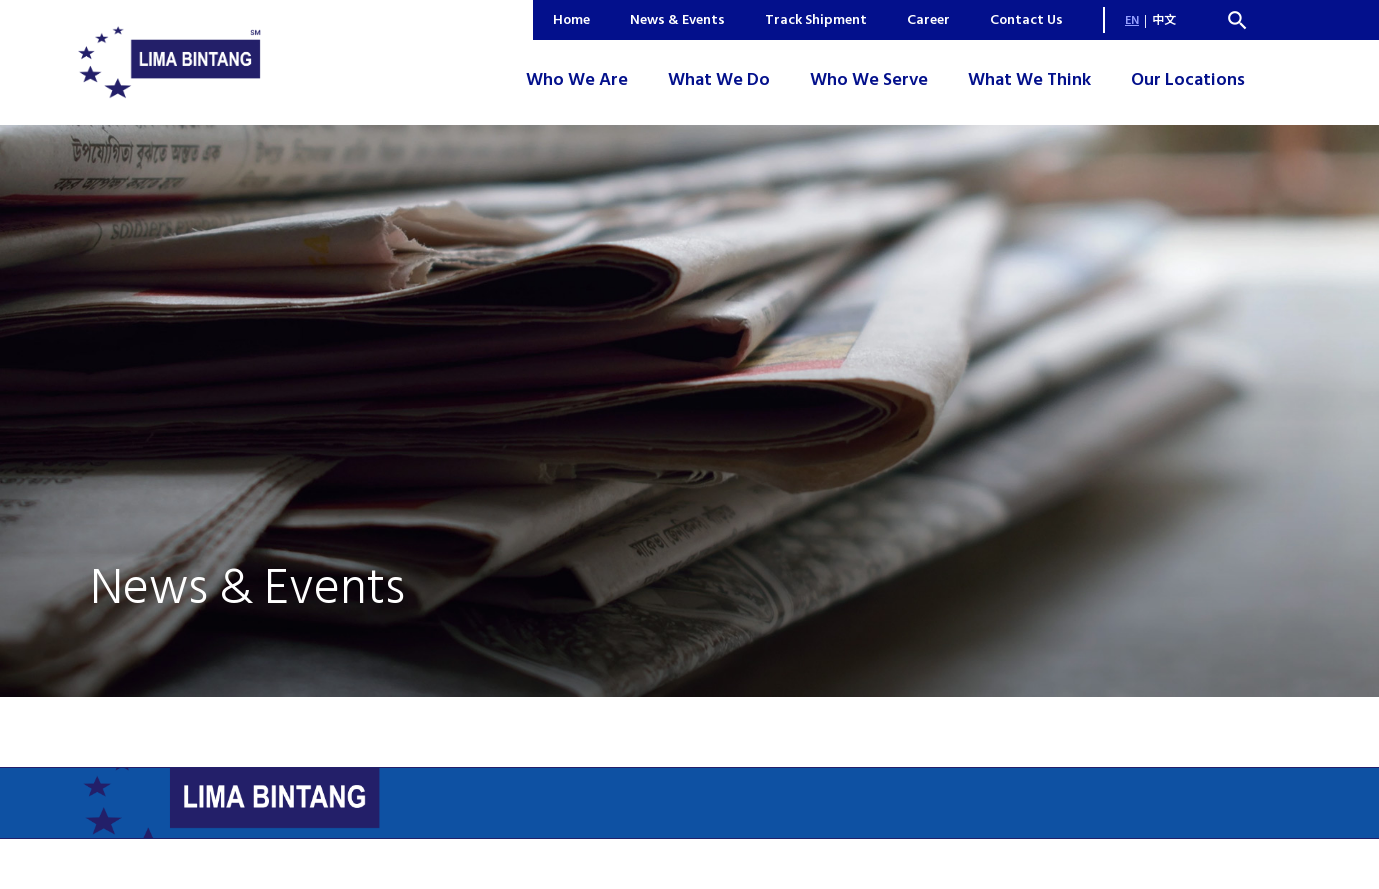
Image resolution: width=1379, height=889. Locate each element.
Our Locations (1188, 79)
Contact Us (1026, 19)
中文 (1164, 20)
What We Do (719, 79)
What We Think (1029, 79)
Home (571, 19)
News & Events (677, 19)
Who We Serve (869, 79)
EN (1132, 20)
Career (928, 19)
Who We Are (577, 79)
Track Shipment (816, 19)
